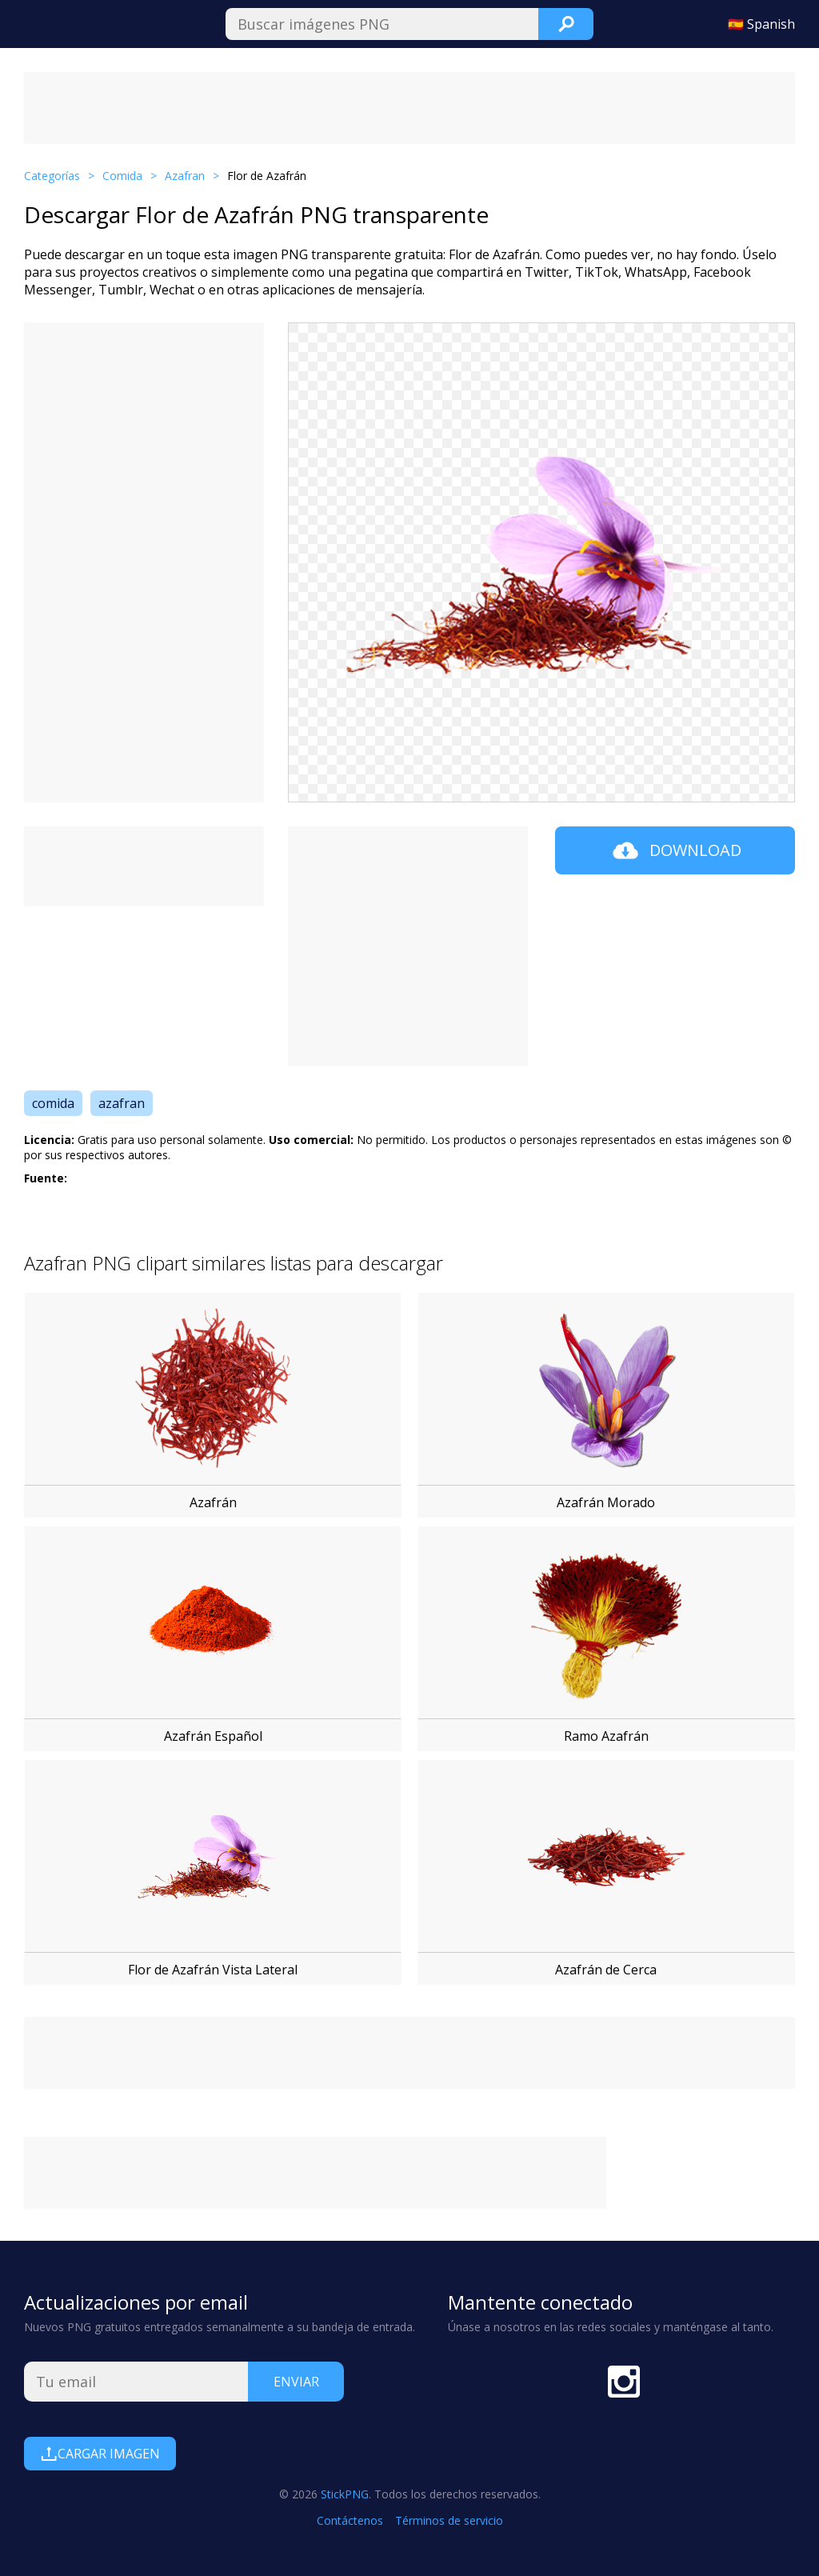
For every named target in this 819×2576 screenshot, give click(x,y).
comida (53, 1103)
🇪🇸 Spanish (761, 24)
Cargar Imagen (100, 2453)
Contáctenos (350, 2520)
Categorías (52, 175)
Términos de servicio (449, 2520)
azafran (121, 1103)
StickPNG (345, 2494)
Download (675, 850)
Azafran (185, 175)
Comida (122, 175)
